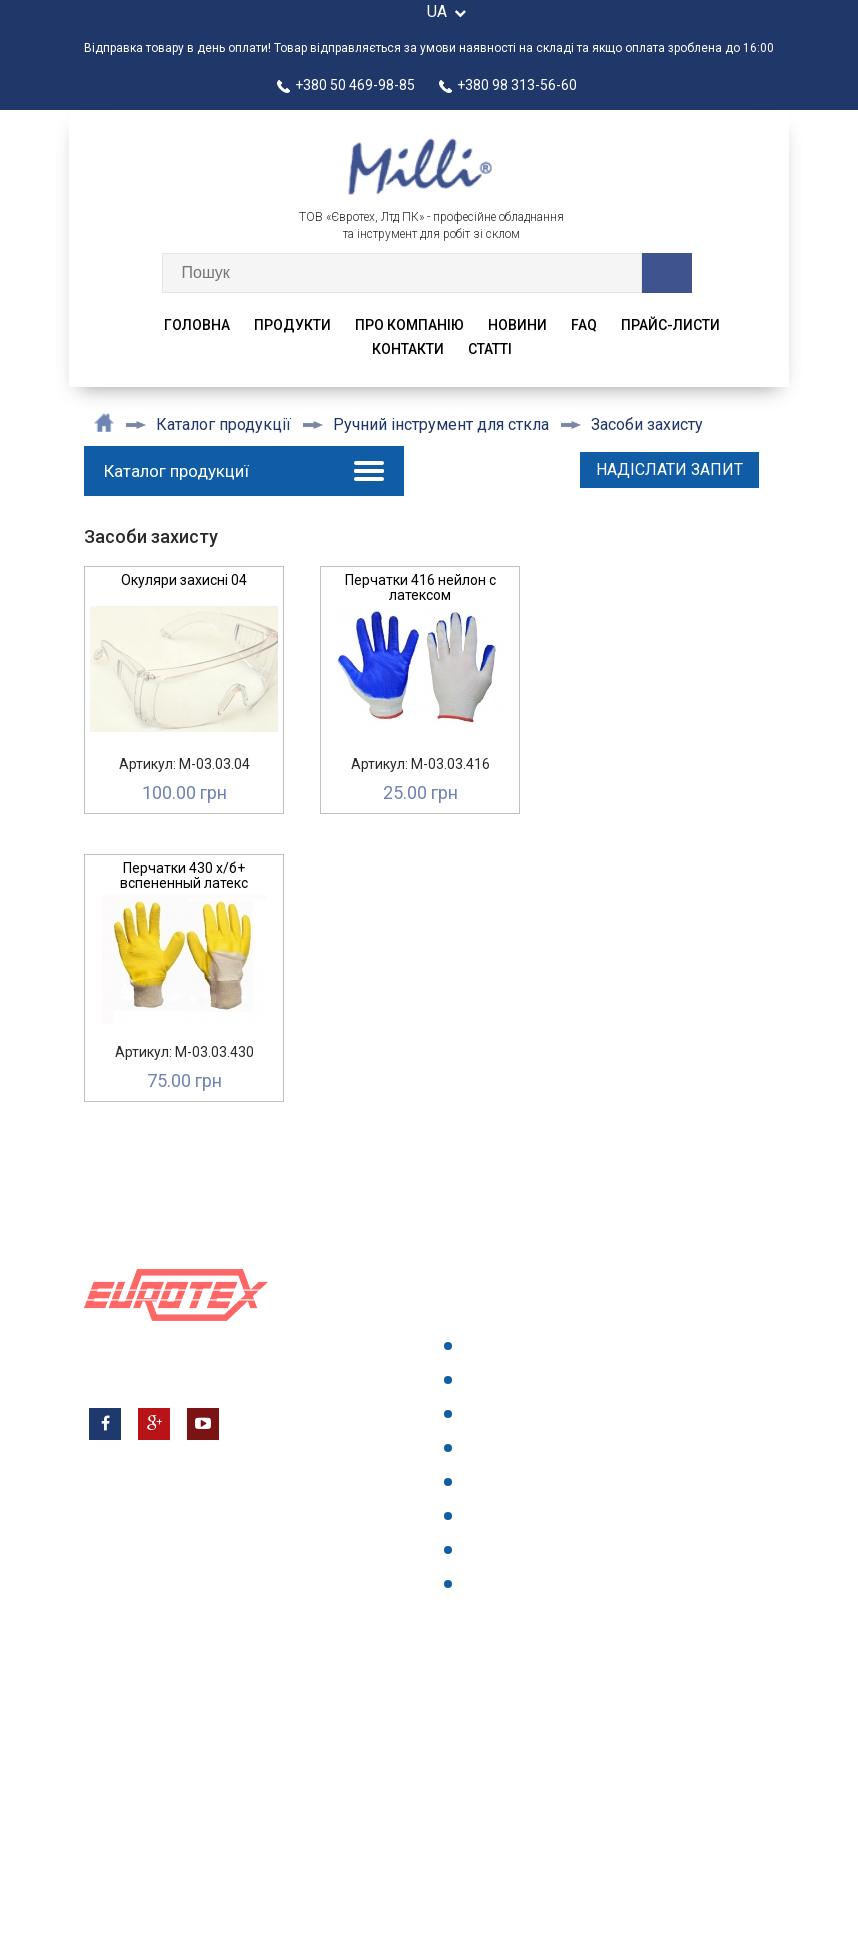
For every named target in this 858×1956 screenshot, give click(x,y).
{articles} (495, 1583)
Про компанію (409, 325)
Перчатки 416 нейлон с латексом (420, 587)
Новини (517, 325)
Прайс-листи (670, 325)
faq (584, 325)
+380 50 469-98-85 (346, 85)
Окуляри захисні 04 (184, 580)
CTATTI (490, 349)
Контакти (408, 349)
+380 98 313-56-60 (508, 85)
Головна (197, 325)
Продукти (292, 325)
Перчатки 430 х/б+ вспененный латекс (184, 875)
